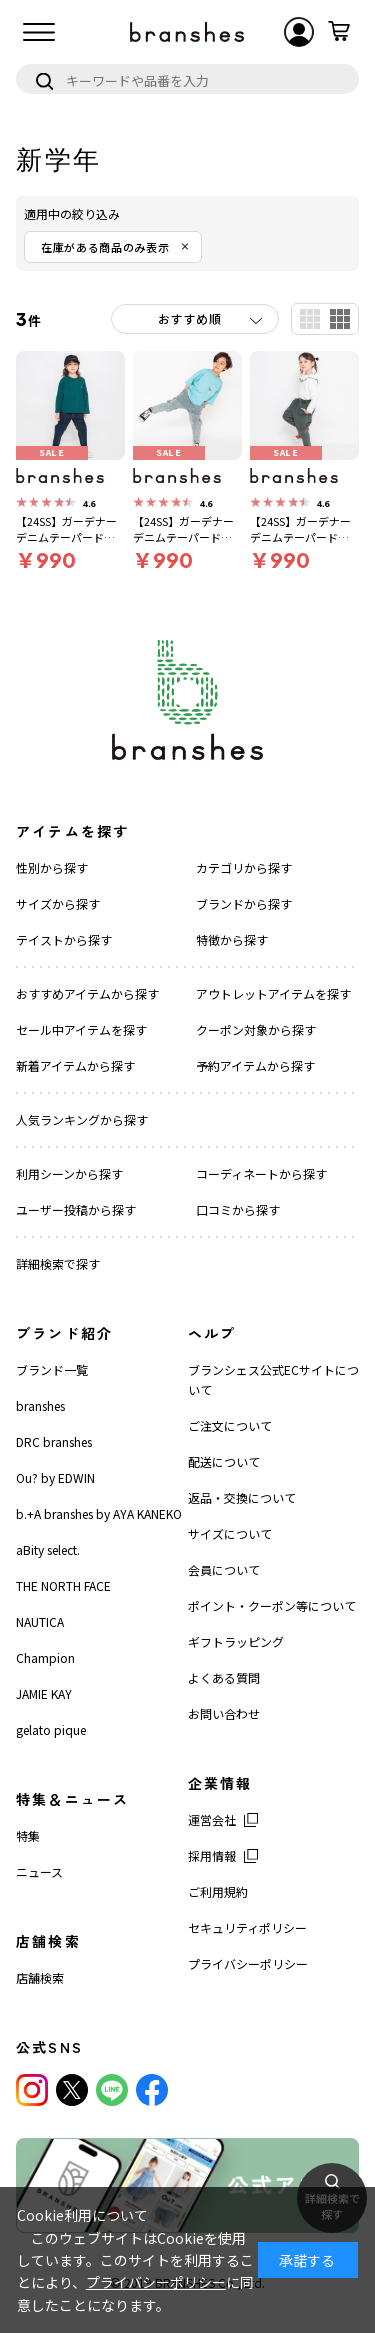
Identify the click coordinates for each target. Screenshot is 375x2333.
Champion (45, 1657)
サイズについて (230, 1533)
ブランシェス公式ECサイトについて (273, 1379)
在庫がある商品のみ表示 (105, 247)
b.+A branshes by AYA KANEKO (99, 1513)
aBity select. (48, 1549)
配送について (224, 1461)
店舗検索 (40, 1977)
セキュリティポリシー (247, 1927)
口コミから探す (238, 1209)
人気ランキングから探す (82, 1119)
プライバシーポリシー (248, 1963)
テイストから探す (64, 939)
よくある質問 (224, 1677)
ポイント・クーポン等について (272, 1605)
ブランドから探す (244, 903)
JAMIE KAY (44, 1693)
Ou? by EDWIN (55, 1477)
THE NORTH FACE (63, 1585)
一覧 (310, 319)
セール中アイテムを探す (81, 1029)
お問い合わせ (224, 1713)
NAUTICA (40, 1621)
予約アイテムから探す (255, 1065)
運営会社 (212, 1819)
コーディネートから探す (261, 1173)
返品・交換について (242, 1497)
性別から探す (52, 867)
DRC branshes (54, 1441)
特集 (28, 1835)
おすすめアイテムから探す (87, 993)
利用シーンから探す (69, 1173)
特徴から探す (232, 939)
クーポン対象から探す (256, 1029)
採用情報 (212, 1855)
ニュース (39, 1871)
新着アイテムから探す (75, 1065)
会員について (224, 1569)
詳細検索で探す (58, 1263)
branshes (40, 1405)
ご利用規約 (218, 1891)
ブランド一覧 (52, 1369)
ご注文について (230, 1425)
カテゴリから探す (244, 867)
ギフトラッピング (236, 1641)
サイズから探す (58, 903)
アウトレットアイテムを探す (273, 993)
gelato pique (51, 1729)
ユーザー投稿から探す (76, 1209)
